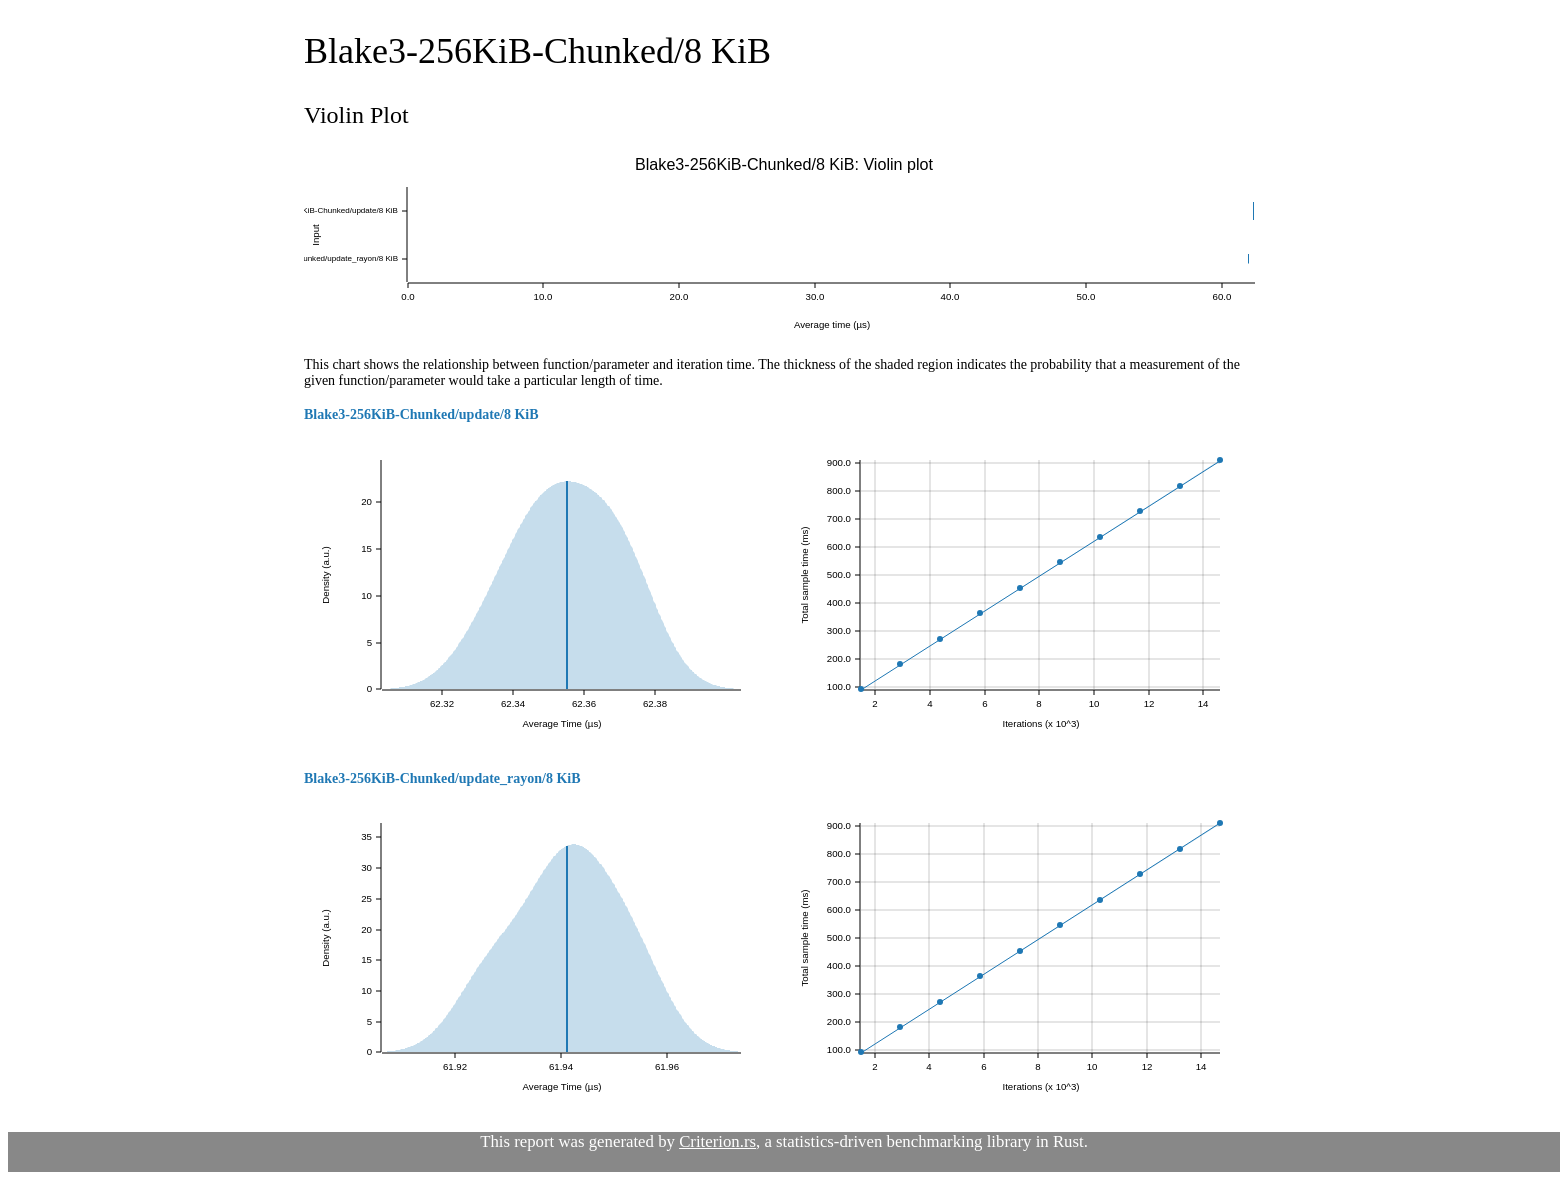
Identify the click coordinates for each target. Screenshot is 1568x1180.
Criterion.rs (717, 1141)
